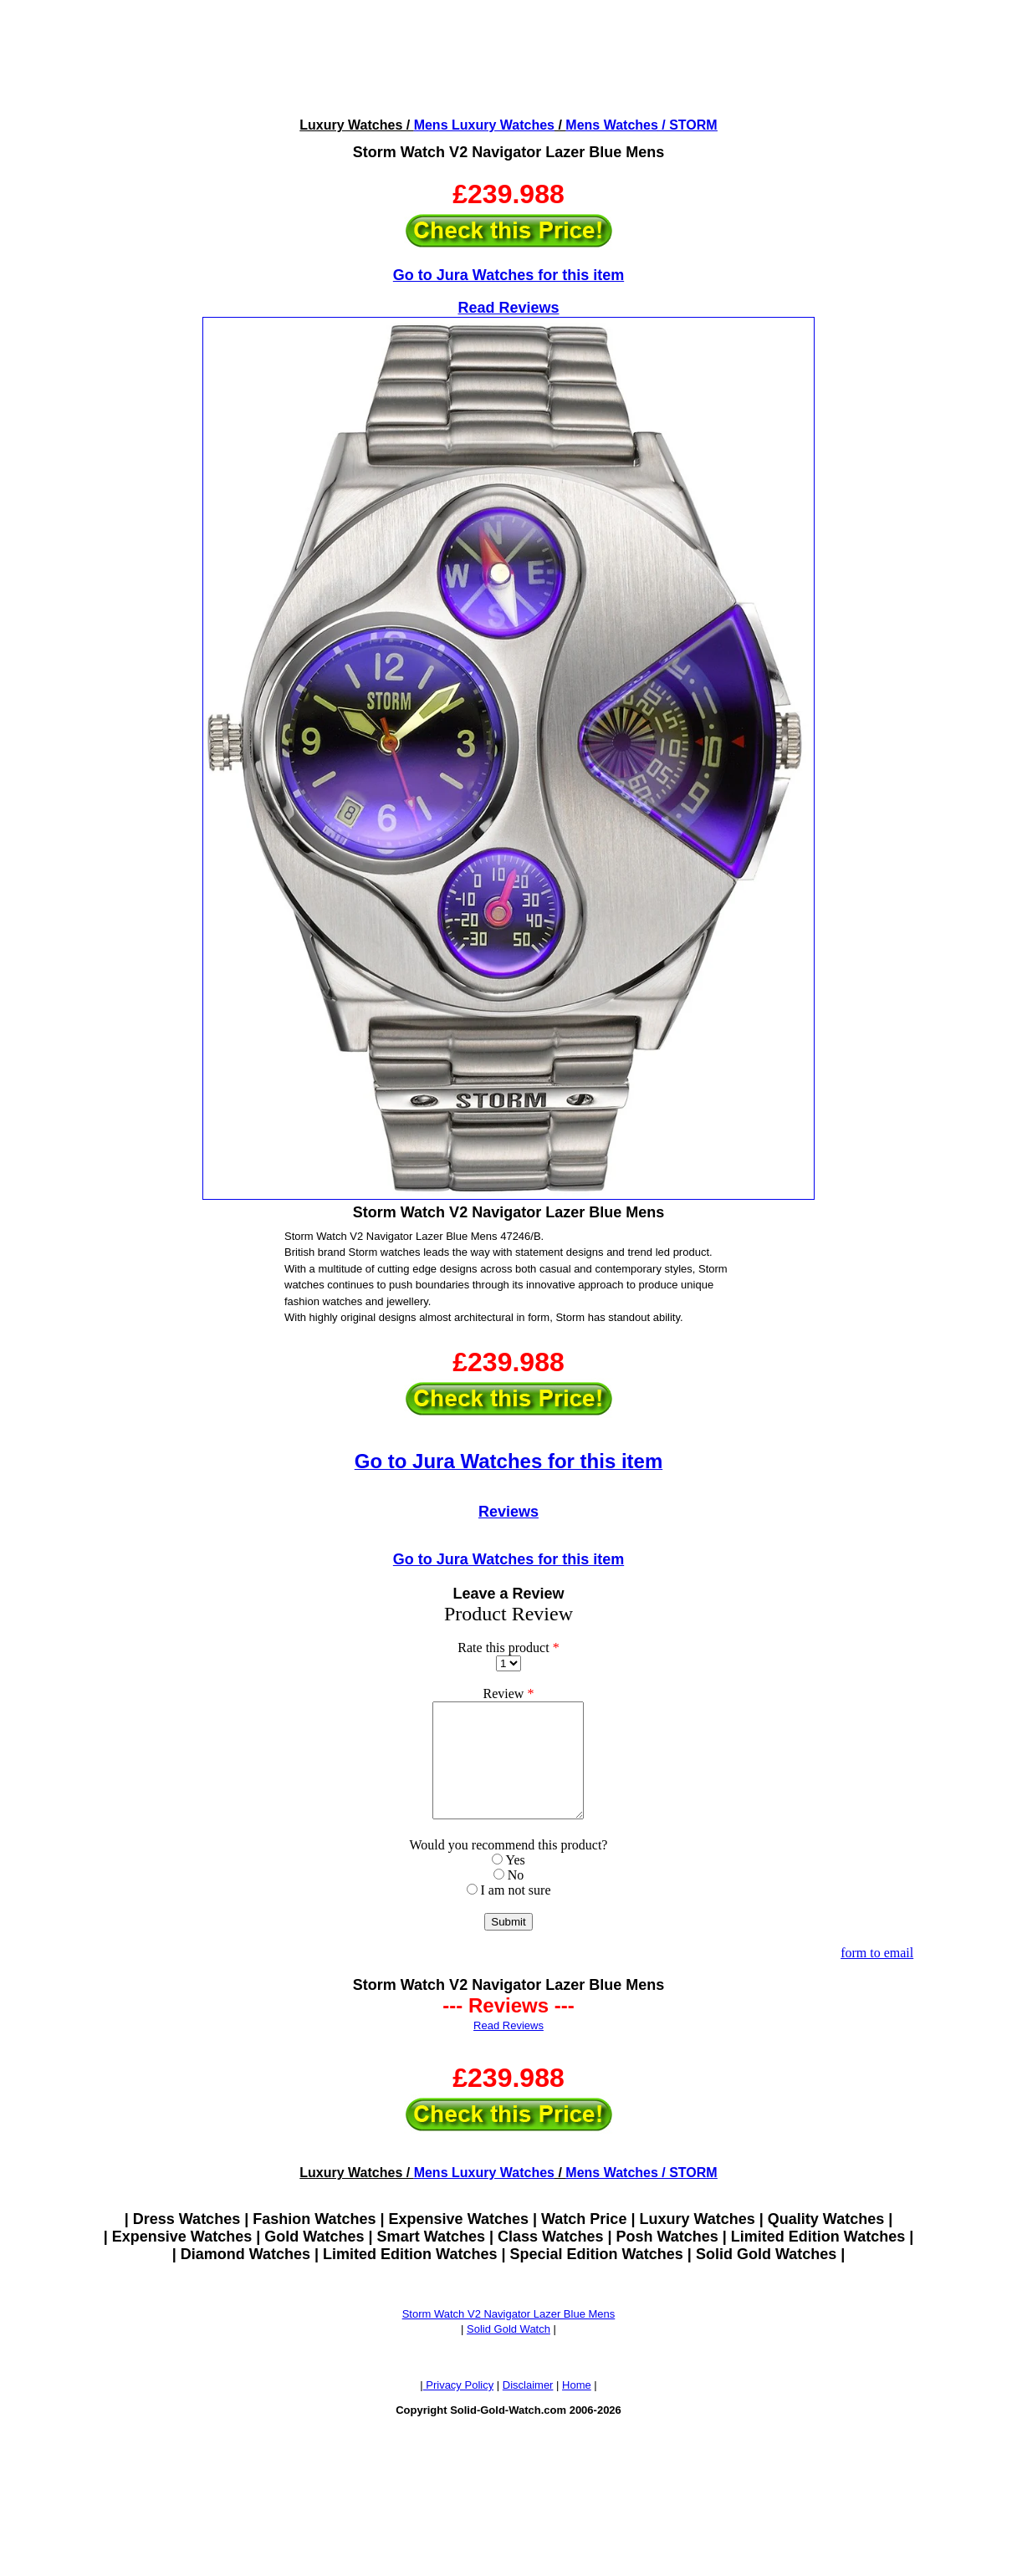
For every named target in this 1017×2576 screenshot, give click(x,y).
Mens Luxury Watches (484, 125)
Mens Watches (611, 125)
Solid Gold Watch (508, 2351)
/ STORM (688, 125)
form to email (877, 1975)
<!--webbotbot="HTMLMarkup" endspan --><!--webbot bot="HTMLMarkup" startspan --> (508, 57)
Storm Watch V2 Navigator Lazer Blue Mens (509, 2336)
